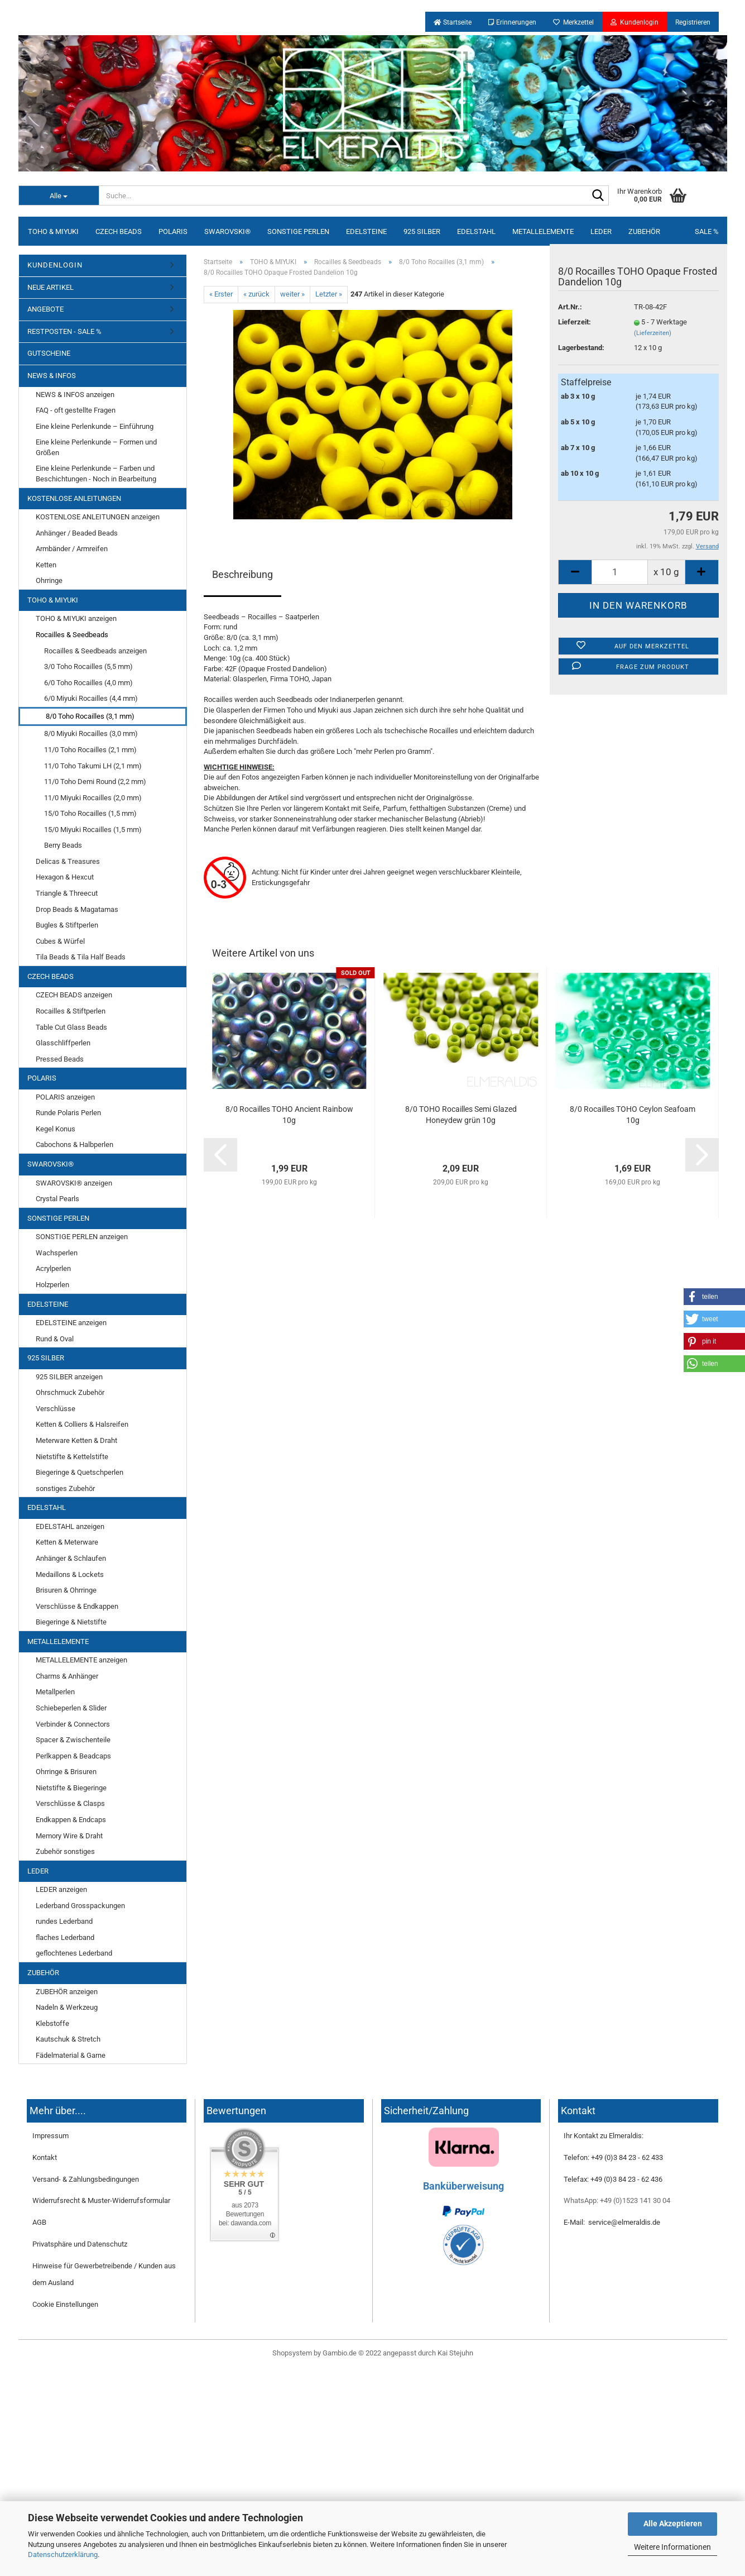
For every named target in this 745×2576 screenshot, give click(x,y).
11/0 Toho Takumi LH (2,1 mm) (93, 766)
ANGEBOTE (45, 309)
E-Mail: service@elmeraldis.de (612, 2222)
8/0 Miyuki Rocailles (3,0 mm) (91, 733)
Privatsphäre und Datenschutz (79, 2244)
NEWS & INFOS (51, 375)
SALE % (707, 231)
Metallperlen (55, 1692)
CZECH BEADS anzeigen (74, 995)
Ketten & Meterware (67, 1542)
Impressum (50, 2135)
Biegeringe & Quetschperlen (79, 1472)
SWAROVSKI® (227, 231)
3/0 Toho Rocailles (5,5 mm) (88, 666)
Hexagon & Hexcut (65, 877)
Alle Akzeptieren (672, 2523)
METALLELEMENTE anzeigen (81, 1660)
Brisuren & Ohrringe (66, 1590)
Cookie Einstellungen (65, 2304)
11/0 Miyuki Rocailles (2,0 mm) (93, 798)
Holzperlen (52, 1284)
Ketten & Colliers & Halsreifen (82, 1424)
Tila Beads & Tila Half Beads (81, 957)
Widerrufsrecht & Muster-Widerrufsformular (101, 2200)
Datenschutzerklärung (63, 2554)
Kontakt (44, 2157)
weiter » (292, 294)
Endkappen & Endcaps (71, 1819)
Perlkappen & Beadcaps (73, 1756)
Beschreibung (242, 574)
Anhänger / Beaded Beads (77, 533)
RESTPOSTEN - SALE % (64, 331)
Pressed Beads (60, 1059)
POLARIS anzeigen (65, 1097)
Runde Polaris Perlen (68, 1112)
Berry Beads (63, 845)
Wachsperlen (57, 1253)
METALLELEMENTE (543, 231)
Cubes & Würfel (60, 941)
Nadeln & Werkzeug (67, 2007)
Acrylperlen (53, 1268)
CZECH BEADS (118, 231)
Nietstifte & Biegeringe (71, 1788)
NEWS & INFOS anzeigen (75, 394)
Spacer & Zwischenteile (73, 1740)
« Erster (221, 294)
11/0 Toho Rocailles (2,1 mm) (90, 749)
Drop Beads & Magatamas (77, 909)
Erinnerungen (512, 22)
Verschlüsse (55, 1408)
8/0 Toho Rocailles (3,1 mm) (90, 716)
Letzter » (328, 294)
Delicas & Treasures (68, 861)
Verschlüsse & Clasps (70, 1803)
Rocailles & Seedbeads (72, 634)
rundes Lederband (64, 1921)
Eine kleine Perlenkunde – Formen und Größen (96, 447)
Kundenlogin (635, 22)
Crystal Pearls (57, 1198)
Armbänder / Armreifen (72, 548)
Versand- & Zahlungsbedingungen (85, 2179)
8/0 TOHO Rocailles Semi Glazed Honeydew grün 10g (461, 1115)
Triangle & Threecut (67, 893)
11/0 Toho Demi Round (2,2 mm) (95, 781)
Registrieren (692, 22)
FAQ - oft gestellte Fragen (76, 410)
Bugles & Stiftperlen (67, 925)
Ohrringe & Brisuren (66, 1771)
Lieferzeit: (574, 322)
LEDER (601, 231)
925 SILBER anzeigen (69, 1377)
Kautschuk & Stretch (68, 2039)
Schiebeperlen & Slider (71, 1708)
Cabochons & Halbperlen (74, 1144)
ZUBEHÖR (644, 231)
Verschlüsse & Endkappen (77, 1606)
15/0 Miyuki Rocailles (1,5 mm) (93, 829)
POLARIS (173, 231)
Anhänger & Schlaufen (71, 1558)
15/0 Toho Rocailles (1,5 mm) (90, 813)
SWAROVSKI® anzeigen (74, 1183)
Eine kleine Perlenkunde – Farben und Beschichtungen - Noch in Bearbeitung (96, 473)
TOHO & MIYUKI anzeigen (76, 618)
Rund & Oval (55, 1339)
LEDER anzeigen (61, 1889)
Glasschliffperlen (63, 1043)
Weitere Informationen (672, 2546)
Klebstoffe (52, 2023)
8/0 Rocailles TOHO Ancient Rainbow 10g (289, 1115)
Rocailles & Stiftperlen (70, 1011)
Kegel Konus (55, 1129)
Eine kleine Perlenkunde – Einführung (94, 426)
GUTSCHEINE (48, 353)
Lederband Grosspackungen (80, 1905)
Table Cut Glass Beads (71, 1027)
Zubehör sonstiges (65, 1851)
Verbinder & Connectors (73, 1724)
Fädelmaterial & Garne (70, 2055)
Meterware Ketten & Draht (76, 1440)
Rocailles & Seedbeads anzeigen (95, 651)
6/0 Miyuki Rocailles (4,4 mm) (91, 698)
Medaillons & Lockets (70, 1574)
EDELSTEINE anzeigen (71, 1322)
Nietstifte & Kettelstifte (72, 1456)
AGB (39, 2222)
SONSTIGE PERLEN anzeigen (82, 1236)
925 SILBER (421, 231)
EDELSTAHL (476, 231)
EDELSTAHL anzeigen (70, 1526)
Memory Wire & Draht (69, 1836)
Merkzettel (573, 22)
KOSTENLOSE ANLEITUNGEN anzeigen (98, 517)
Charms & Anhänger (67, 1676)
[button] (714, 1296)
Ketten (46, 565)
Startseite (453, 22)
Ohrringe (49, 580)
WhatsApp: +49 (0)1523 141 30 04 (617, 2200)
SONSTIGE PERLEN (298, 231)
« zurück (256, 294)
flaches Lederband (65, 1937)
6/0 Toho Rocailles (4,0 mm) (88, 682)
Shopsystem (292, 2353)
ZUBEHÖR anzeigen (67, 1991)
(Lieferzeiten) (652, 333)
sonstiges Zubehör (65, 1488)
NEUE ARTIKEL (50, 287)
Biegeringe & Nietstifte (71, 1622)
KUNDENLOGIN (55, 265)
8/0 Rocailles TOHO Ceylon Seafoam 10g (632, 1115)
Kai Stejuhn (455, 2353)
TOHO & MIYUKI (53, 231)
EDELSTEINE (366, 231)
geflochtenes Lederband (74, 1953)
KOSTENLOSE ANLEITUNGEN (74, 498)
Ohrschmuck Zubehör (70, 1392)
